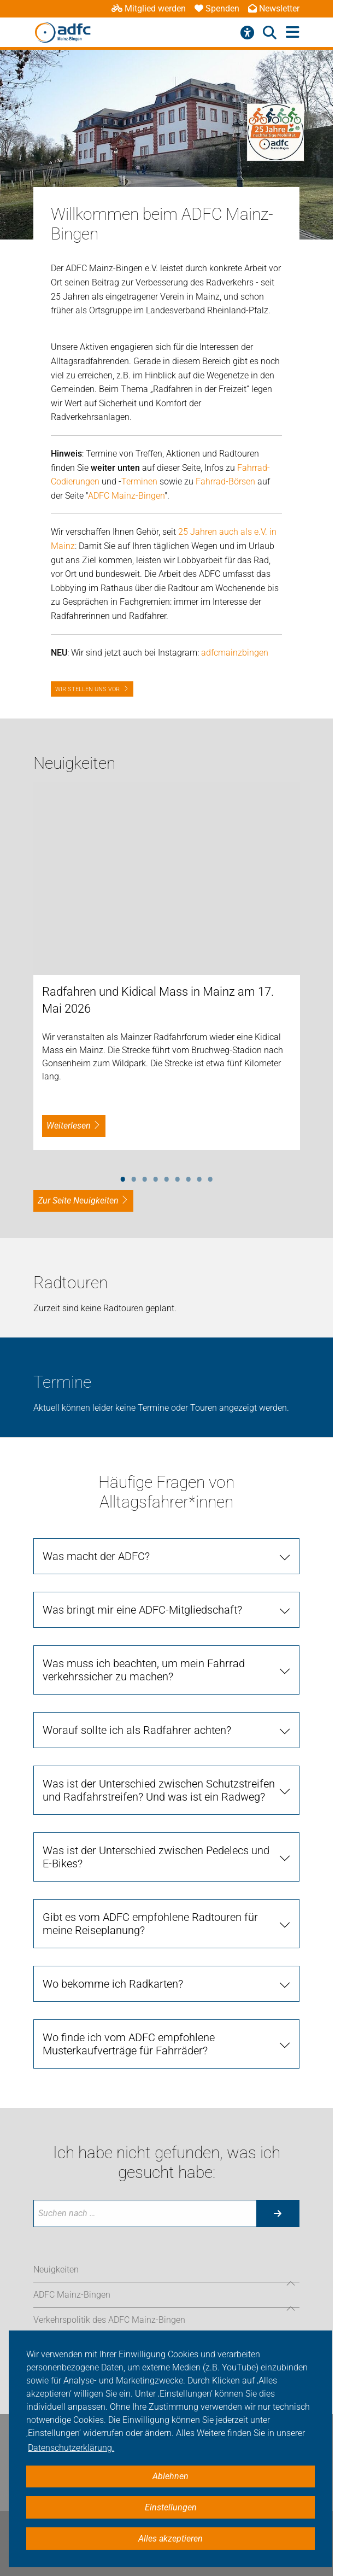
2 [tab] (133, 1177)
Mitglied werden (148, 8)
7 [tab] (188, 1177)
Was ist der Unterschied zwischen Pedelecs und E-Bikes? (156, 1857)
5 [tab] (166, 1177)
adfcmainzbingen (234, 652)
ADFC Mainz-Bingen (126, 495)
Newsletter (273, 8)
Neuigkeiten (56, 2269)
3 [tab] (144, 1177)
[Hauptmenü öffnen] (292, 32)
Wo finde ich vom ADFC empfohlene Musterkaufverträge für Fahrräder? (129, 2044)
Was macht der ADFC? (96, 1556)
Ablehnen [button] (170, 2476)
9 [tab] (210, 1177)
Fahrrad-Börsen (225, 481)
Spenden (217, 8)
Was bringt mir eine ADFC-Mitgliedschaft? (142, 1609)
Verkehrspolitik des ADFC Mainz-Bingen (109, 2320)
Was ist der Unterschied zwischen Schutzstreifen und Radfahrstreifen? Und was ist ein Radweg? (159, 1790)
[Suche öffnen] (270, 32)
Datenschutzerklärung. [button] (71, 2448)
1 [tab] (122, 1177)
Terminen (139, 481)
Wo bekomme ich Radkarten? (113, 1983)
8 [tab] (199, 1177)
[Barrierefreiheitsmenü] (247, 32)
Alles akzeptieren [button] (170, 2538)
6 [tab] (177, 1177)
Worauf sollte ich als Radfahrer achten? (137, 1730)
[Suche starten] (277, 2213)
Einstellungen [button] (171, 2507)
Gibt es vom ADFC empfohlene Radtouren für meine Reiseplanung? (150, 1924)
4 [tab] (155, 1177)
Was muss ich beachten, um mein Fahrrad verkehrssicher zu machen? (144, 1670)
